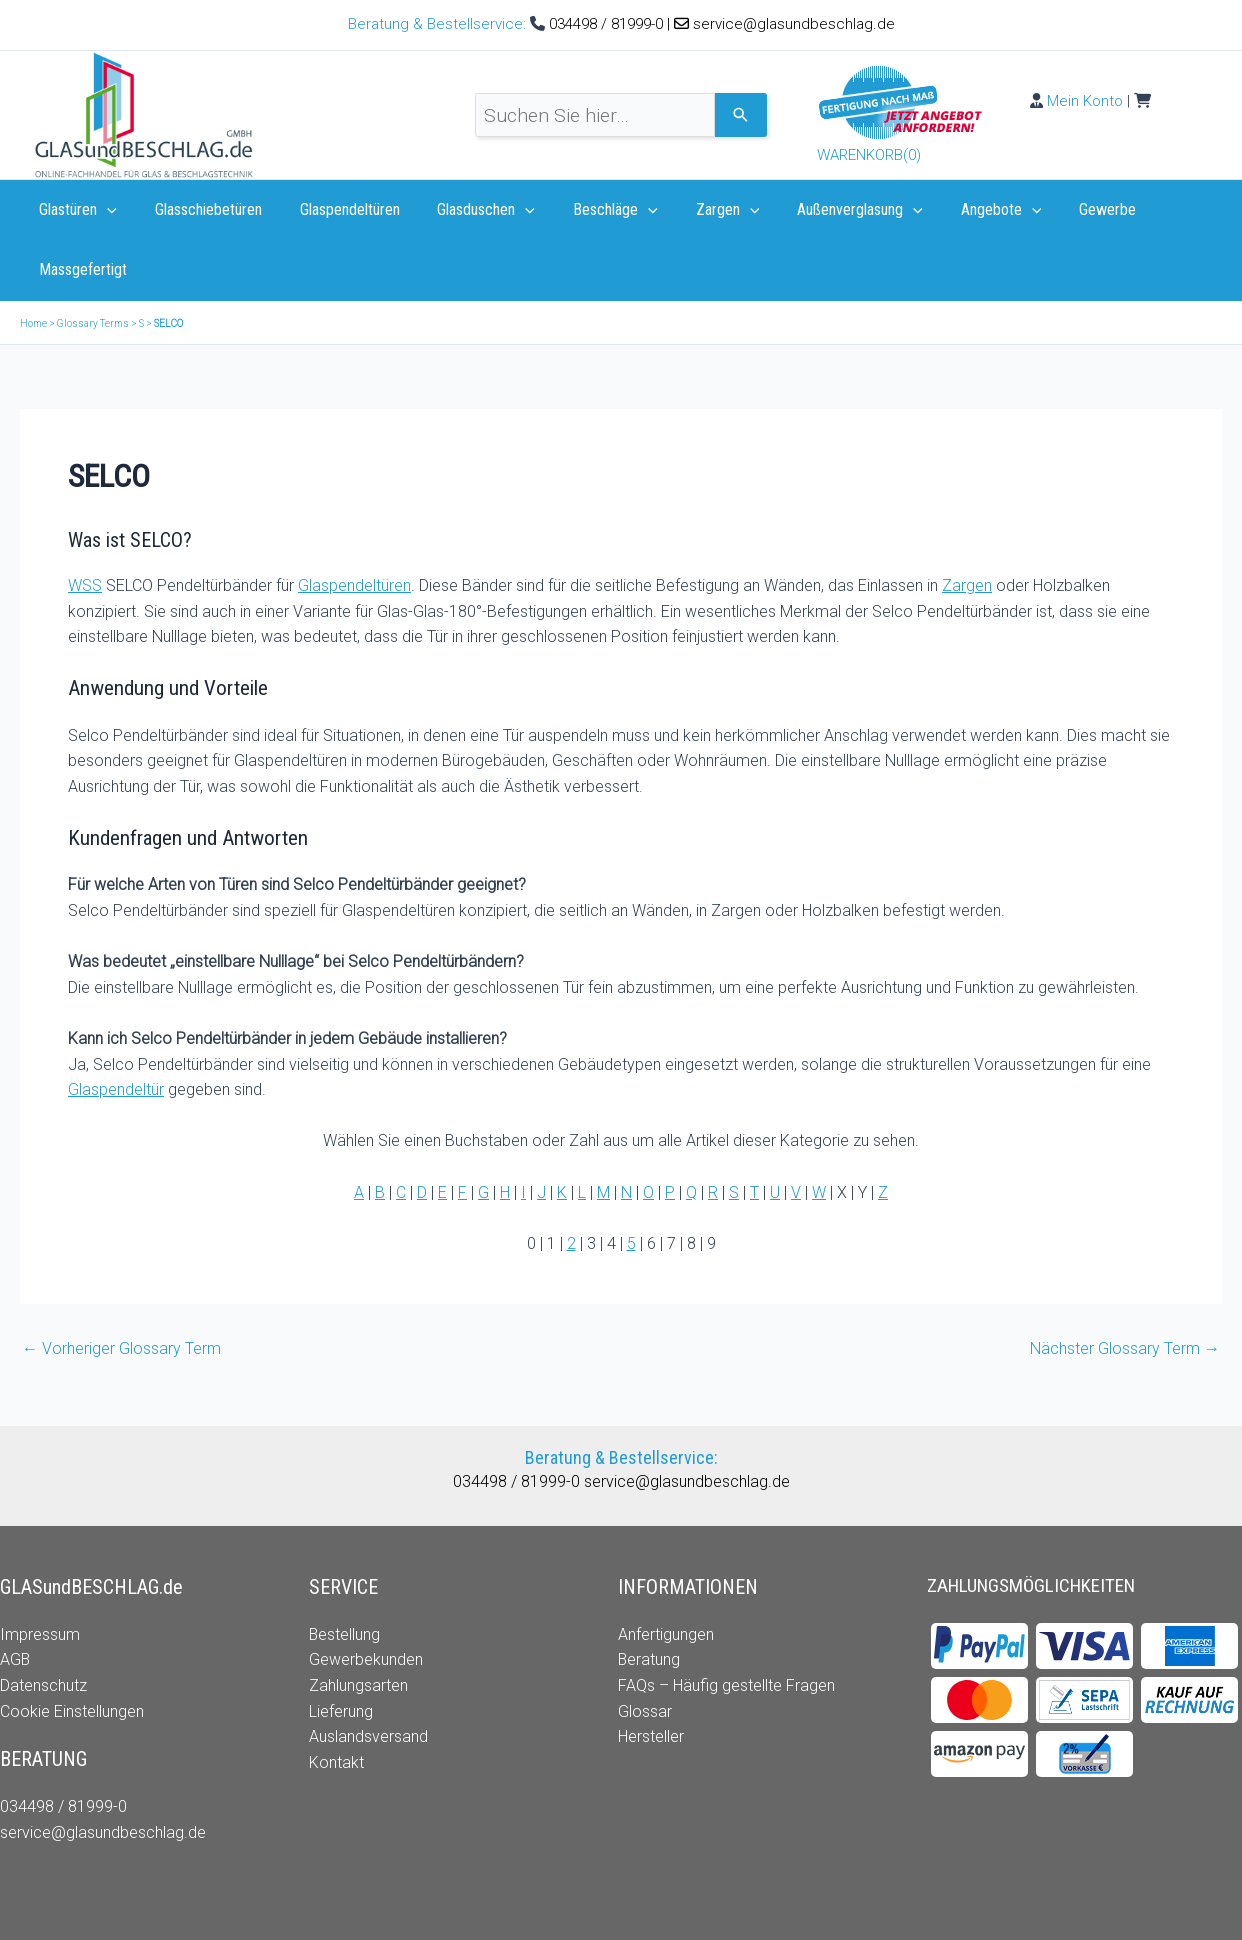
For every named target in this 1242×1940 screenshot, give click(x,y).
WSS (85, 525)
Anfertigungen (666, 1574)
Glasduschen (466, 210)
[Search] (741, 115)
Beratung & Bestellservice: (439, 24)
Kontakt (336, 1702)
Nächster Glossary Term (1125, 1289)
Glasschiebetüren (199, 209)
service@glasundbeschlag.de (794, 24)
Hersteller (651, 1676)
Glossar (645, 1651)
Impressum (40, 1574)
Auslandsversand (368, 1676)
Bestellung (345, 1574)
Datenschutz (43, 1625)
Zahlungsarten (358, 1625)
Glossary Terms (93, 263)
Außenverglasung (822, 210)
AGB (15, 1599)
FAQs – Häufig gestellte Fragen (726, 1625)
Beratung (649, 1599)
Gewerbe (1057, 209)
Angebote (956, 210)
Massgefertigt (1162, 209)
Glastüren (75, 210)
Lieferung (341, 1651)
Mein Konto (1085, 101)
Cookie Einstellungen (72, 1651)
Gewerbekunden (366, 1599)
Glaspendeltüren (335, 209)
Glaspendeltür (116, 1029)
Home (33, 263)
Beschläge (588, 210)
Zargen (695, 210)
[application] (104, 210)
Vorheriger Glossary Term (121, 1289)
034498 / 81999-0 (608, 24)
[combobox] (595, 115)
